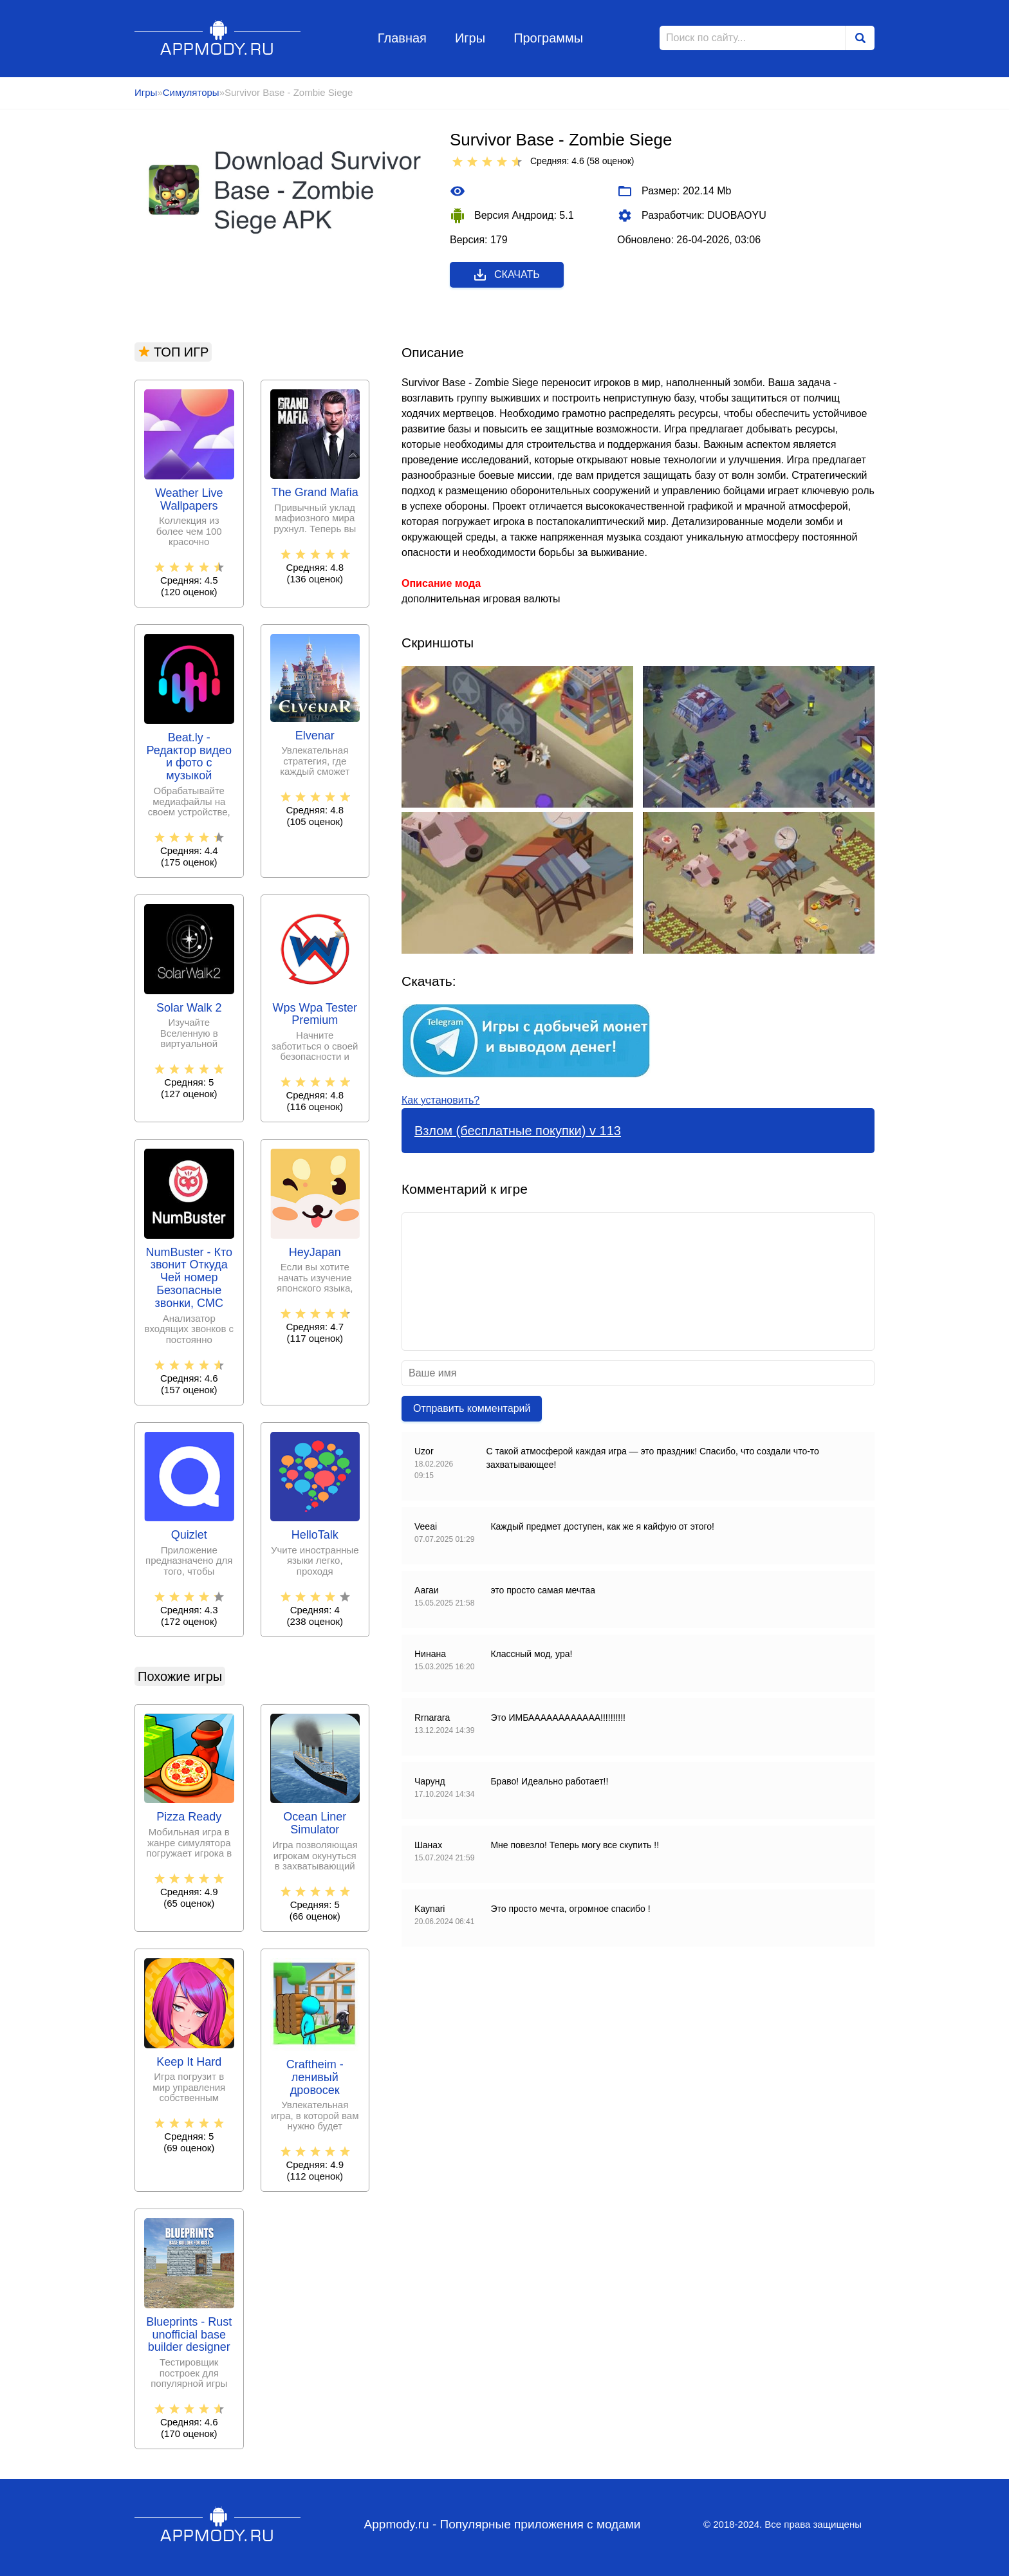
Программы (548, 38)
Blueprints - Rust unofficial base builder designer (189, 2335)
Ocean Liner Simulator (314, 1823)
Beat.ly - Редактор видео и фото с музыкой (189, 757)
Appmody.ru (217, 37)
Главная (402, 38)
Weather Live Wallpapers (189, 499)
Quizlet (189, 1535)
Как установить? (440, 1100)
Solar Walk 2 (188, 1008)
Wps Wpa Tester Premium (314, 1014)
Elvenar (315, 736)
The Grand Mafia (315, 492)
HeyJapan (315, 1252)
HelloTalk (315, 1535)
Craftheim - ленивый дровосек (315, 2078)
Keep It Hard (188, 2062)
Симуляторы (191, 92)
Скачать (506, 275)
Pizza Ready (188, 1817)
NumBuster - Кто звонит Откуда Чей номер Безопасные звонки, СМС (188, 1278)
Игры (470, 38)
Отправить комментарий (471, 1408)
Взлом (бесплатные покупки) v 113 (517, 1131)
